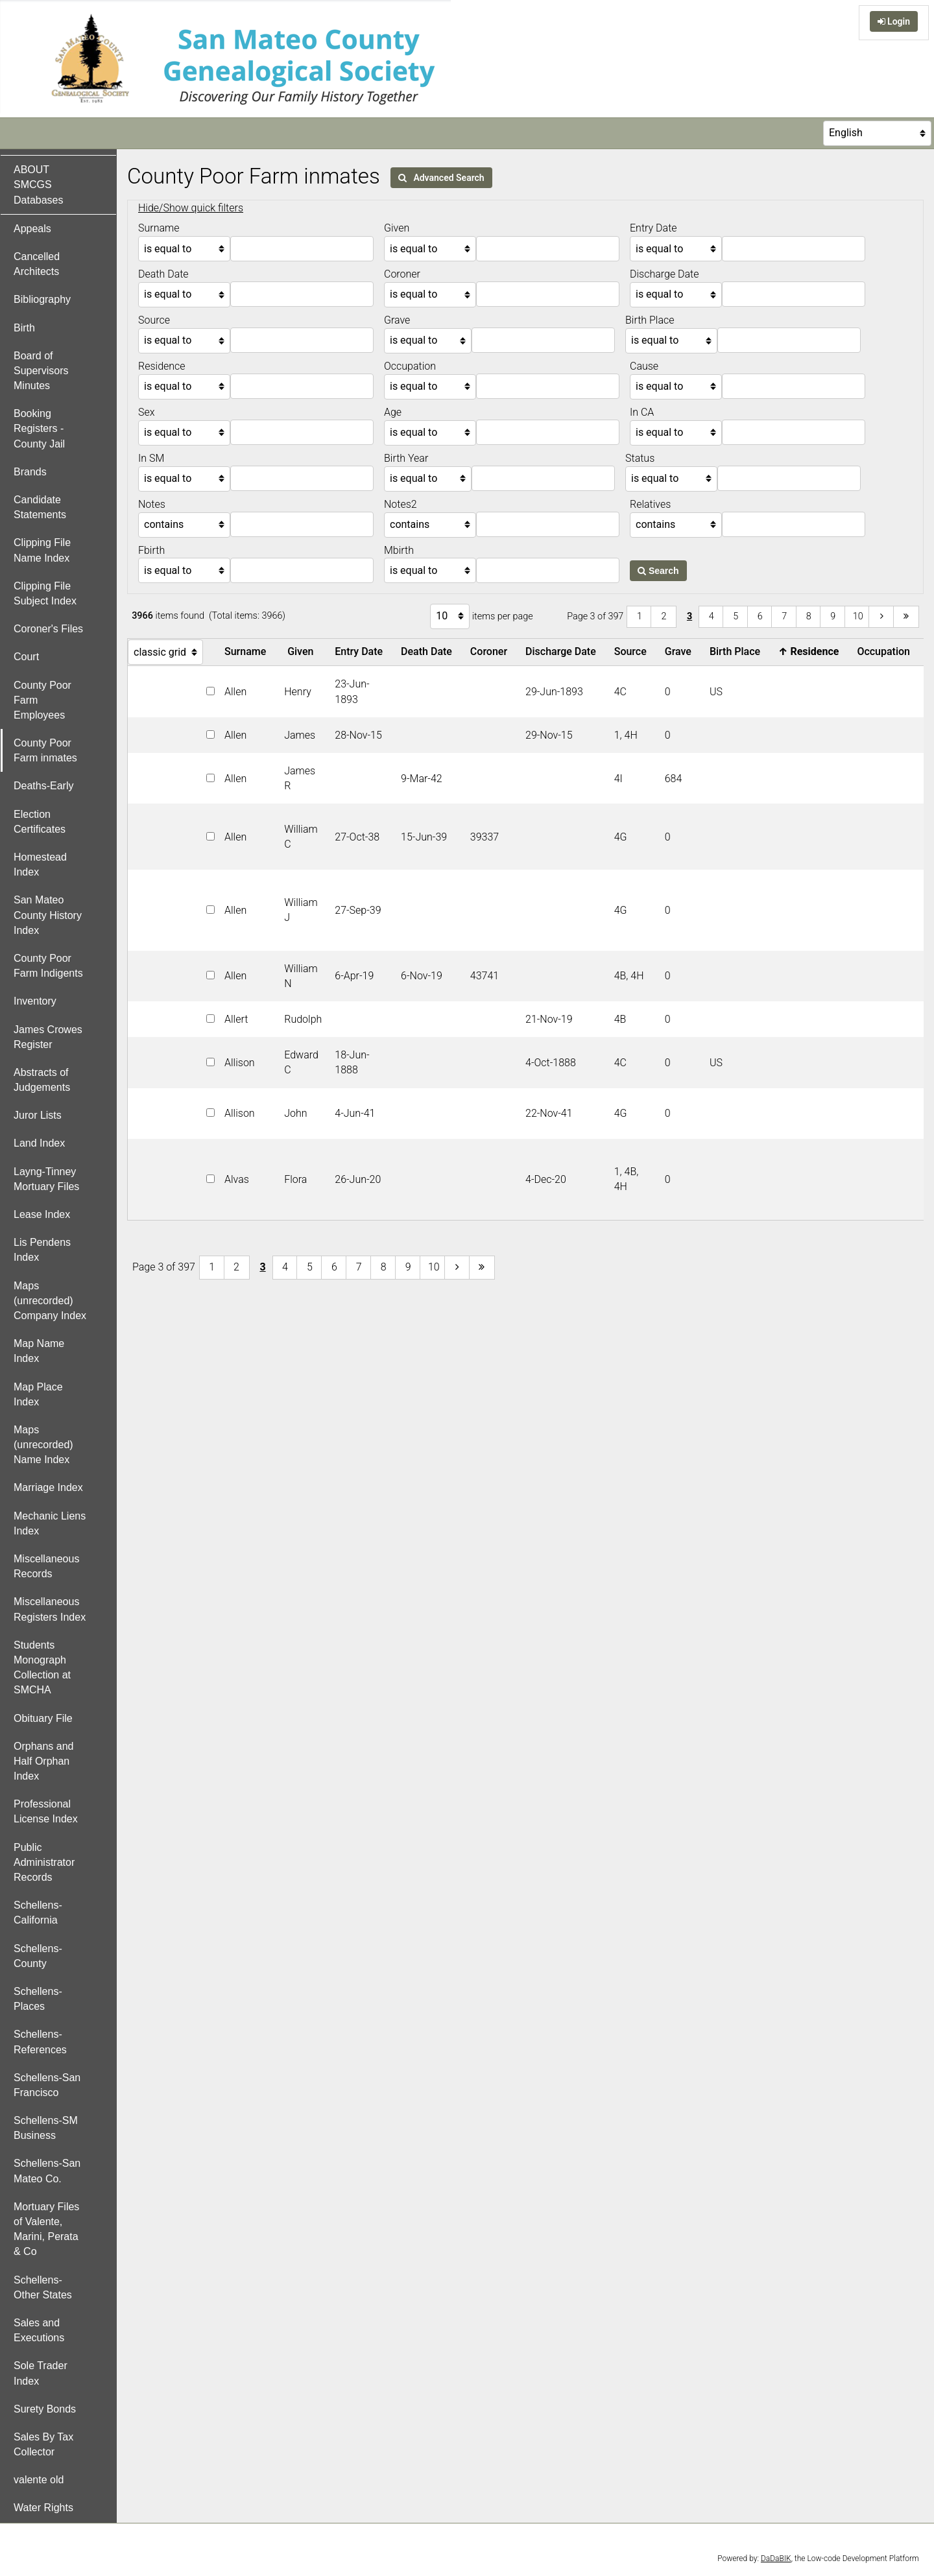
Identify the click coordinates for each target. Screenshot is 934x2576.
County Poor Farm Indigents (48, 966)
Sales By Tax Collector (43, 2444)
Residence (811, 651)
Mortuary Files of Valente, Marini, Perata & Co (46, 2229)
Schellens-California (38, 1913)
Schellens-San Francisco (47, 2085)
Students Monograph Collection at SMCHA (42, 1668)
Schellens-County (38, 1956)
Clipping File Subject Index (45, 593)
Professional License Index (46, 1811)
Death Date (429, 651)
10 (858, 616)
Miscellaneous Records (46, 1566)
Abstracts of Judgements (42, 1080)
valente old (39, 2479)
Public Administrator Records (44, 1862)
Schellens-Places (38, 1999)
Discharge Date (563, 651)
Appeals (32, 228)
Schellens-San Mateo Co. (47, 2171)
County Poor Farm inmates (45, 750)
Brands (30, 471)
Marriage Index (48, 1487)
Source (633, 651)
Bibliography (42, 299)
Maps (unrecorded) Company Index (50, 1300)
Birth (24, 327)
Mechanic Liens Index (50, 1523)
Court (26, 656)
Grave (681, 651)
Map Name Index (39, 1351)
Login (894, 21)
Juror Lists (38, 1115)
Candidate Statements (40, 507)
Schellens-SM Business (46, 2128)
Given (302, 651)
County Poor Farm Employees (42, 700)
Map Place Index (38, 1394)
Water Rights (43, 2507)
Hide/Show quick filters (190, 208)
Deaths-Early (43, 785)
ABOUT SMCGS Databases (39, 184)
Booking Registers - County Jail (39, 428)
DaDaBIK (776, 2558)
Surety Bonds (45, 2409)
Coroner (491, 651)
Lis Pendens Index (42, 1250)
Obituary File (43, 1718)
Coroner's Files (48, 628)
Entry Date (361, 651)
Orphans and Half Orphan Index (44, 1761)
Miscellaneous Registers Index (50, 1609)
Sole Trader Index (40, 2373)
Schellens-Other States (43, 2287)
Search (658, 571)
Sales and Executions (39, 2330)
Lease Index (42, 1214)
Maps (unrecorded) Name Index (43, 1444)
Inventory (35, 1001)
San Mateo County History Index (48, 914)
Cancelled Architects (37, 264)
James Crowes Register (48, 1037)
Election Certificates (40, 822)
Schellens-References (40, 2042)
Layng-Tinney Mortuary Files (46, 1179)
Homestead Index (40, 864)
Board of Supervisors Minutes (41, 370)
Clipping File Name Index (42, 550)
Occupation (886, 651)
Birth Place (737, 651)
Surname (247, 651)
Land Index (39, 1143)
